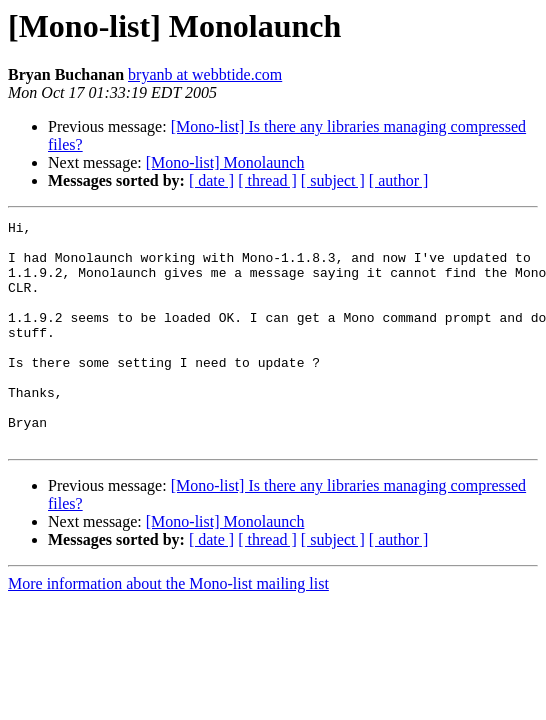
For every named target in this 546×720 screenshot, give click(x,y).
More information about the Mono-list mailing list (168, 628)
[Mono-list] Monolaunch (225, 162)
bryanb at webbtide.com (205, 74)
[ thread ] (267, 180)
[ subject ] (333, 180)
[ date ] (211, 180)
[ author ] (399, 180)
